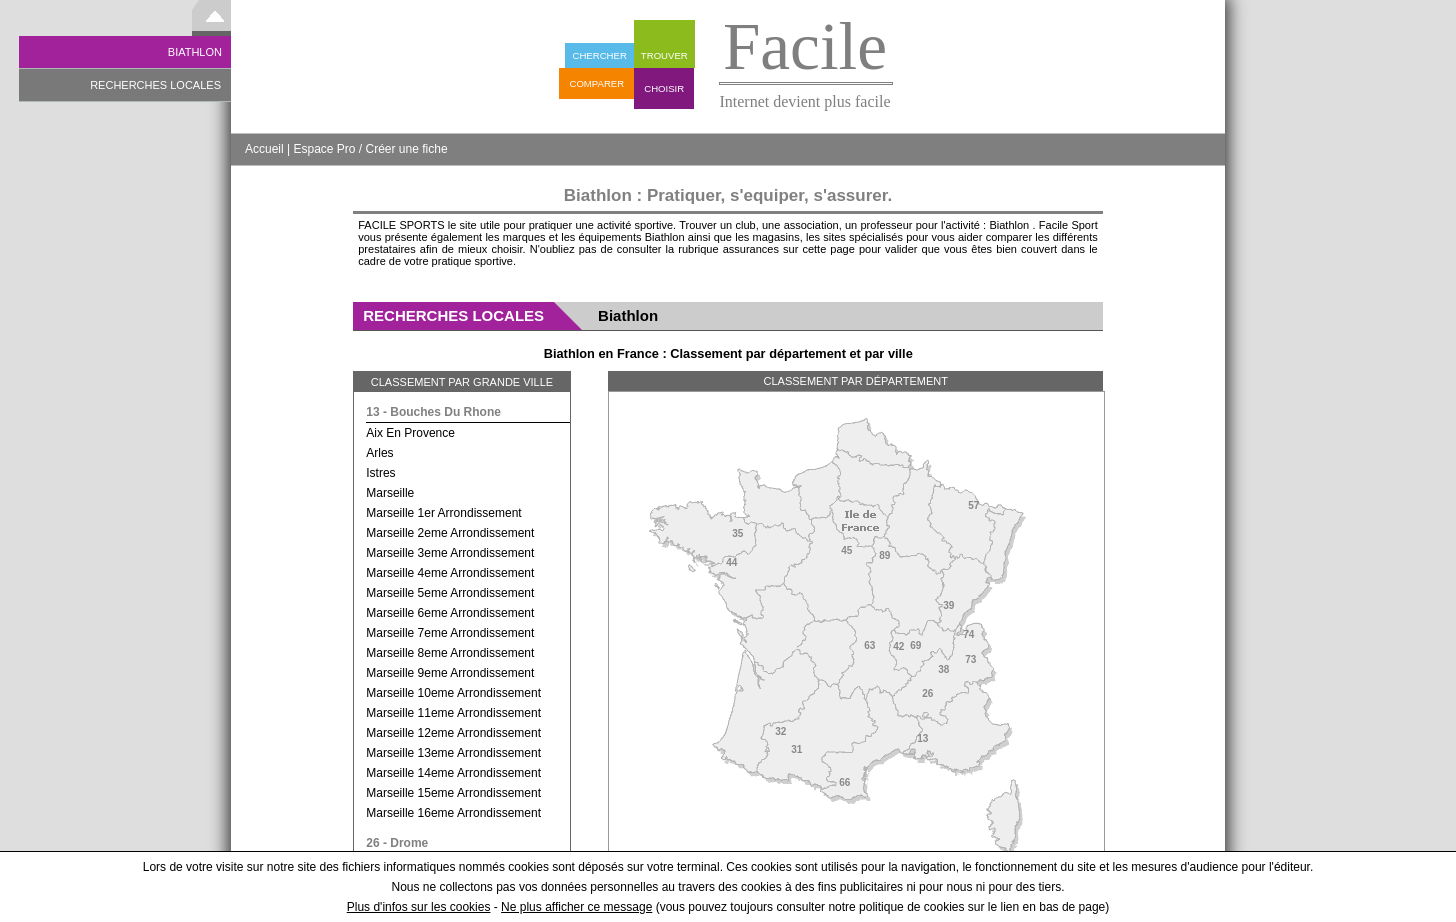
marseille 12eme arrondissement (453, 733)
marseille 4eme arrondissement (450, 573)
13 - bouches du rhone (433, 412)
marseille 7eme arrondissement (450, 633)
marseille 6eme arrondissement (450, 613)
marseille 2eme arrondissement (450, 533)
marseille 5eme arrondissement (450, 593)
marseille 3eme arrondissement (450, 553)
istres (380, 473)
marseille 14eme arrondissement (453, 773)
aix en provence (410, 433)
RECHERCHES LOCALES (155, 85)
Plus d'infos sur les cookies (419, 907)
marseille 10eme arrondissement (453, 693)
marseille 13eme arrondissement (453, 753)
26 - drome (397, 843)
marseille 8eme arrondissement (450, 653)
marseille (390, 493)
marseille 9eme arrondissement (450, 673)
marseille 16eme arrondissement (453, 813)
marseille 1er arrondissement (443, 513)
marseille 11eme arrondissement (453, 713)
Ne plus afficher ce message (576, 907)
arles (379, 453)
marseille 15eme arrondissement (453, 793)
